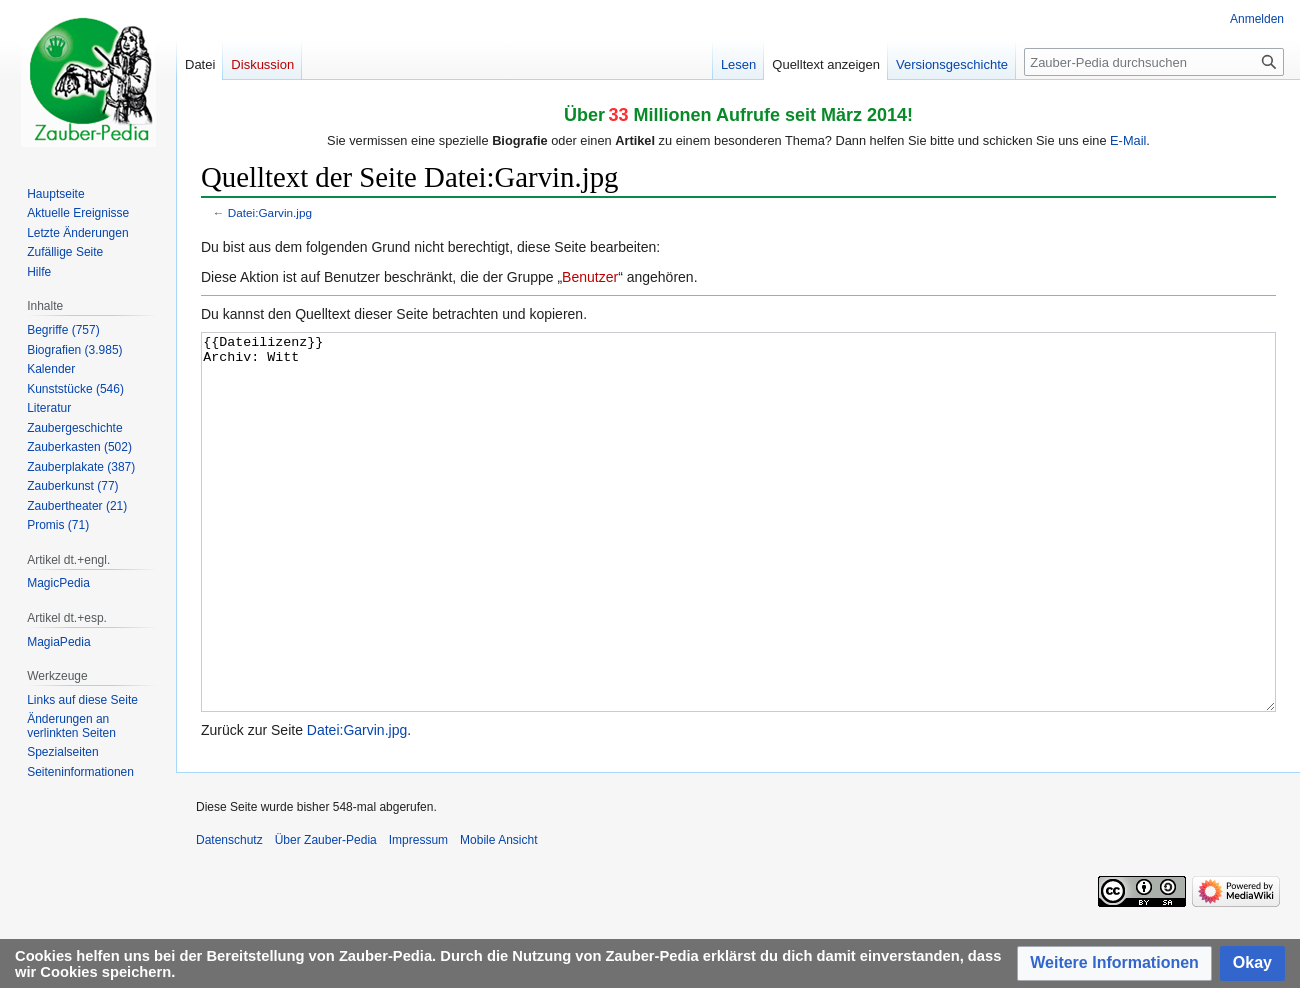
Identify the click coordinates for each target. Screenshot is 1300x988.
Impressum (418, 915)
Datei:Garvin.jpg (270, 212)
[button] (1114, 963)
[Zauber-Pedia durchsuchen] (1154, 62)
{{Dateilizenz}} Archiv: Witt (738, 559)
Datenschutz (229, 915)
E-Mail (1128, 140)
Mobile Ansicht (498, 915)
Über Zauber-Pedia (326, 915)
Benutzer (590, 277)
